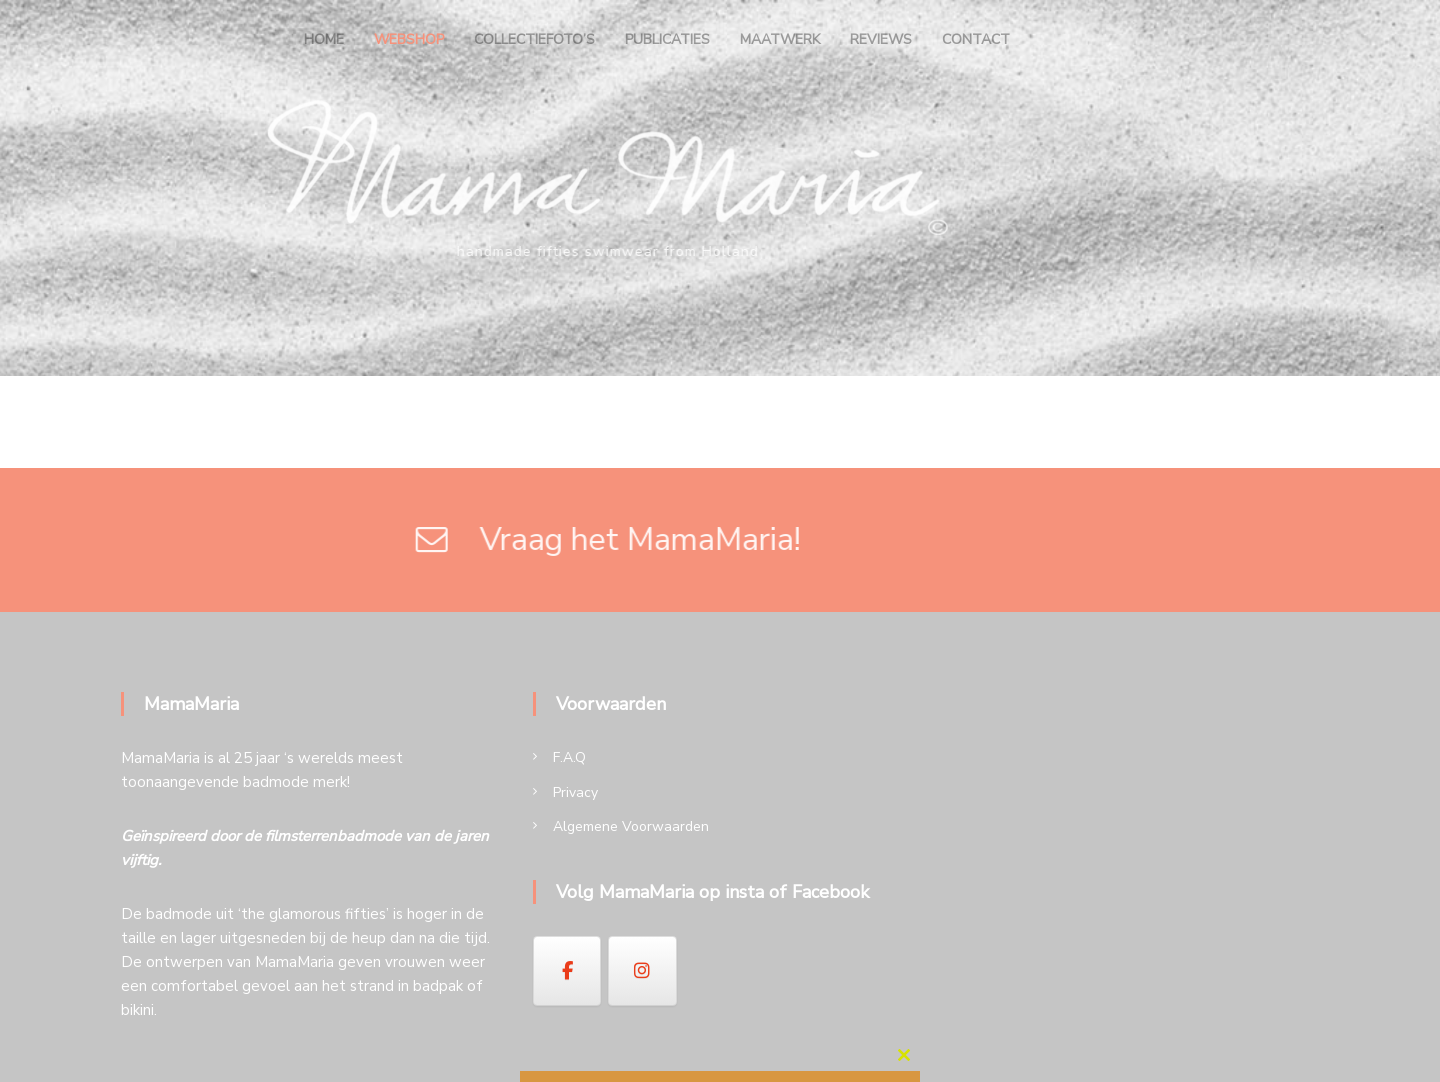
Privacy (575, 792)
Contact (976, 39)
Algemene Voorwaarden (631, 826)
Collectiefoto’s (534, 39)
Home (324, 39)
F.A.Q (569, 757)
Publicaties (667, 39)
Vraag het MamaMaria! (437, 539)
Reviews (881, 39)
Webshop (409, 39)
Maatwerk (780, 39)
